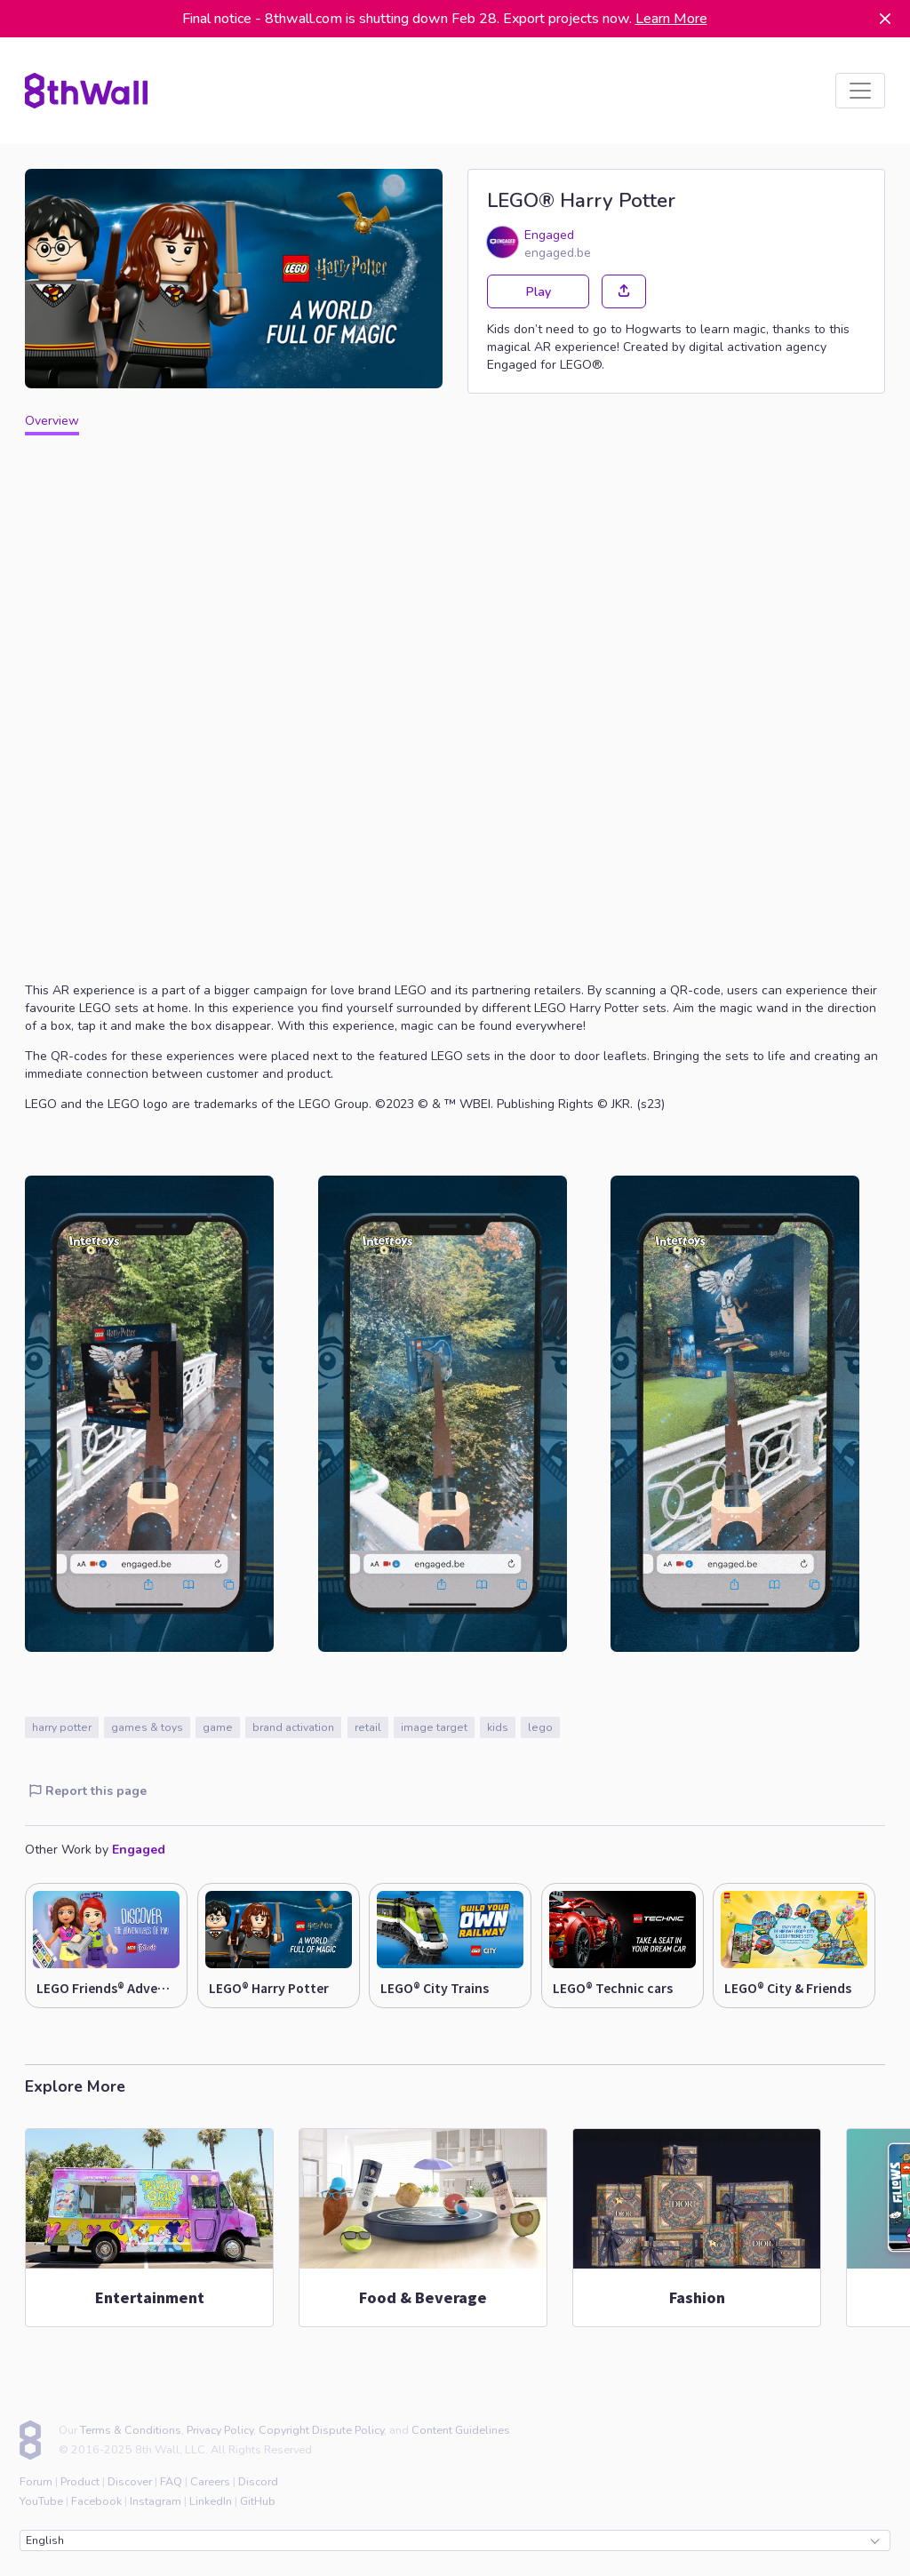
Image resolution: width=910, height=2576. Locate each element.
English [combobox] (452, 2540)
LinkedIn (210, 2500)
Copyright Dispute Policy (321, 2429)
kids (497, 1727)
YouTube (41, 2500)
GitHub (257, 2500)
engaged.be (557, 252)
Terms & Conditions (130, 2429)
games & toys (147, 1727)
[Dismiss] (885, 18)
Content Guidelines (460, 2429)
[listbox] (860, 90)
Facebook (96, 2500)
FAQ (171, 2481)
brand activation (293, 1727)
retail (368, 1727)
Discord (258, 2481)
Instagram (155, 2500)
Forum (36, 2481)
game (218, 1727)
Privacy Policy (220, 2429)
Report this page (88, 1790)
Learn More (671, 18)
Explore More (75, 2086)
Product (80, 2481)
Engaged (549, 235)
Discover (130, 2481)
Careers (210, 2481)
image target (434, 1727)
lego (540, 1727)
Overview (52, 420)
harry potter (62, 1727)
